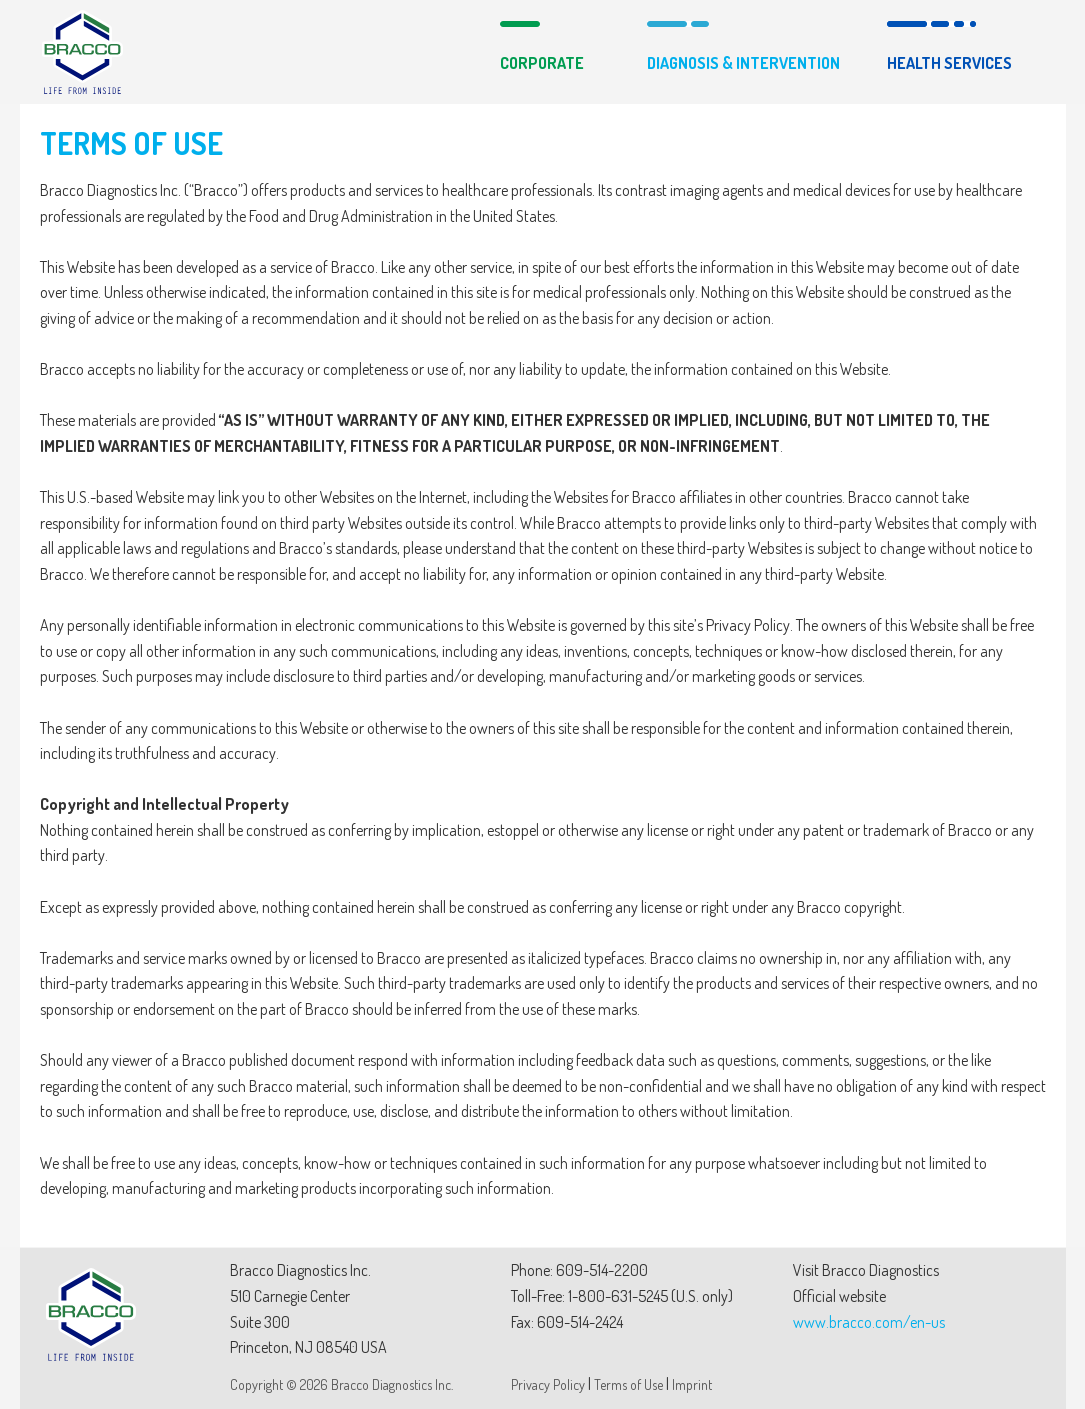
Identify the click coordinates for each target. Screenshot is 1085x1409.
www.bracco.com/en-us (869, 1322)
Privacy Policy (548, 1384)
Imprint (692, 1384)
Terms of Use (628, 1384)
